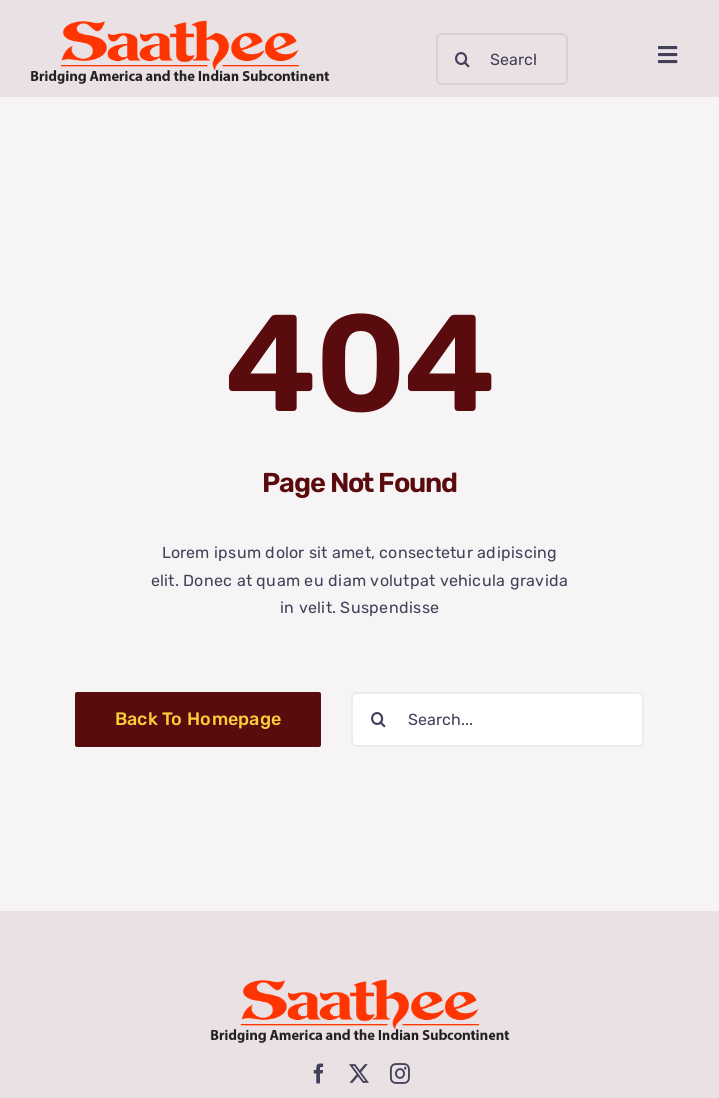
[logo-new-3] (180, 27)
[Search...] (502, 59)
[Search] (462, 59)
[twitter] (359, 1074)
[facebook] (319, 1074)
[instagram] (400, 1074)
